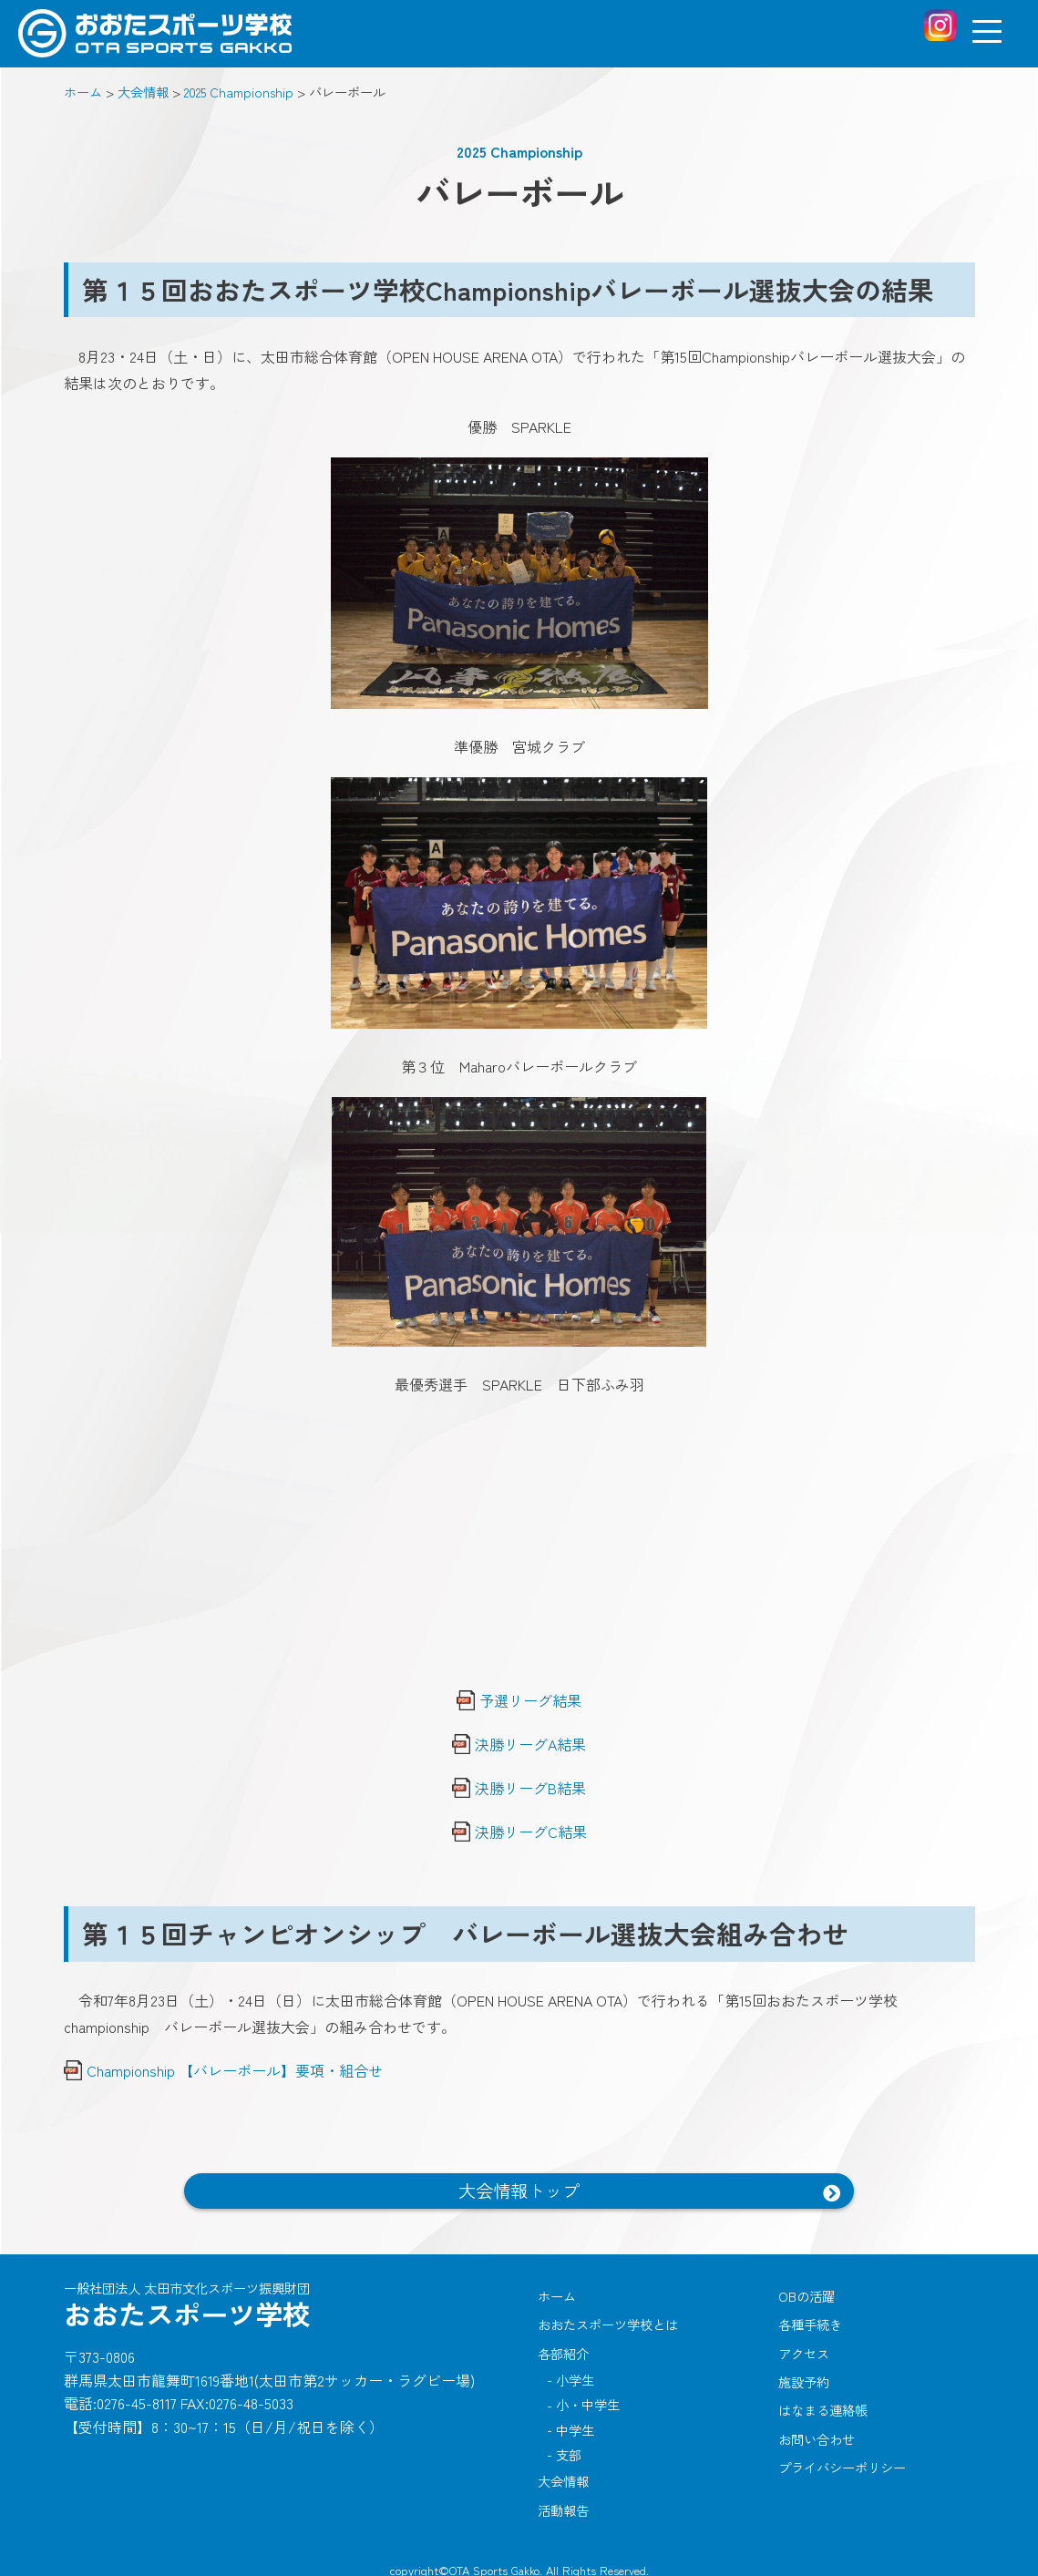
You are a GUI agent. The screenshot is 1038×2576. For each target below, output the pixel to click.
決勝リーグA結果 (530, 1744)
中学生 (579, 2420)
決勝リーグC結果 (531, 1831)
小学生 (579, 2374)
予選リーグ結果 (530, 1700)
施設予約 (803, 2375)
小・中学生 (592, 2397)
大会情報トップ (519, 2190)
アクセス (803, 2347)
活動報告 (563, 2495)
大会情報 (563, 2468)
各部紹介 (563, 2347)
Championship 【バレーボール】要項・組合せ (235, 2070)
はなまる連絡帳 (823, 2402)
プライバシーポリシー (842, 2456)
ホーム (557, 2294)
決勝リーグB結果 (530, 1788)
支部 (573, 2444)
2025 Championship (519, 151)
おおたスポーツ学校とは (608, 2321)
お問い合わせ (816, 2428)
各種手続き (810, 2321)
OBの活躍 (806, 2294)
